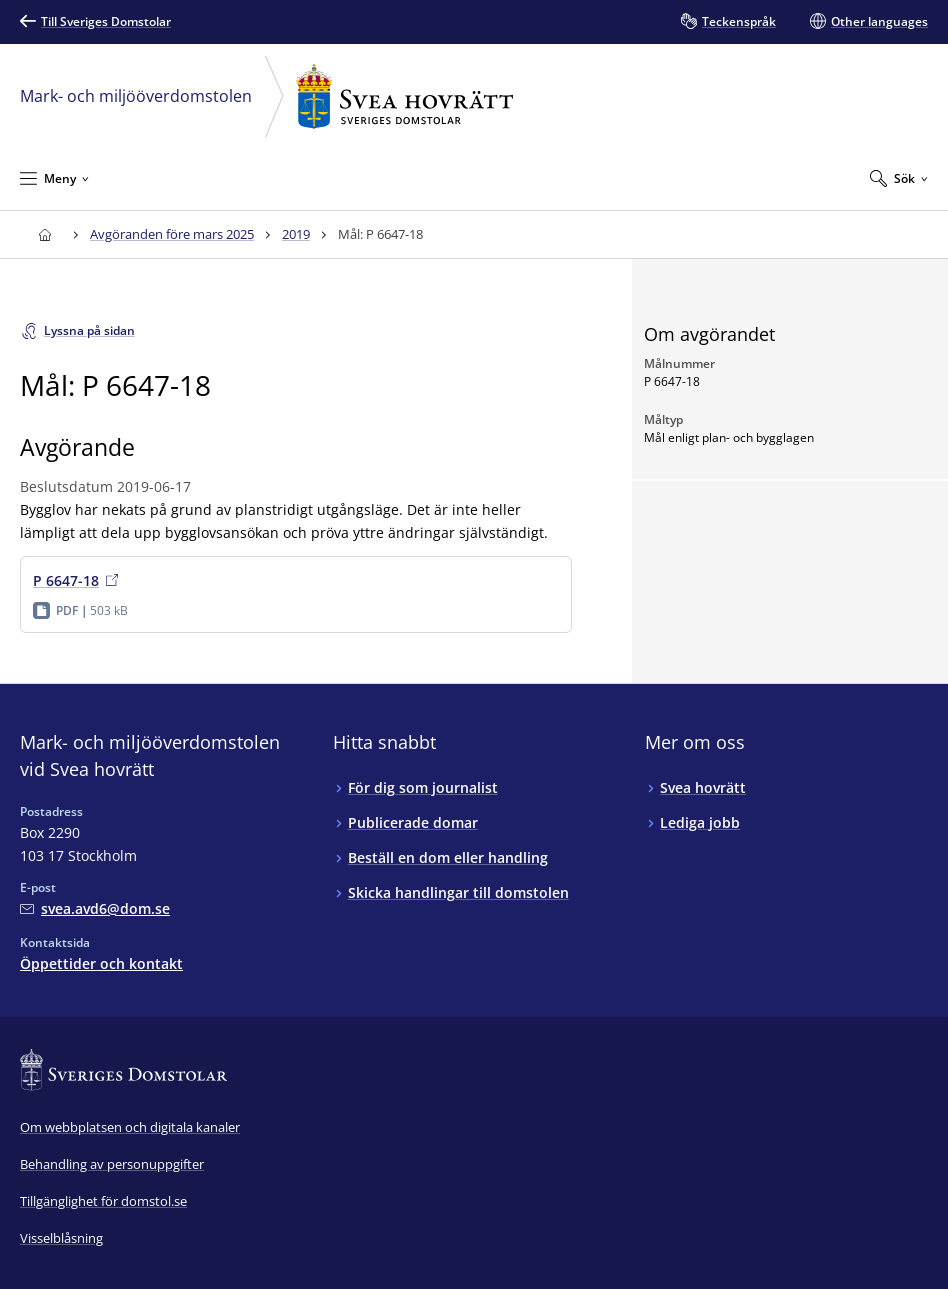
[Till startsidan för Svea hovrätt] (44, 234)
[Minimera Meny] (54, 178)
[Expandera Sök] (899, 178)
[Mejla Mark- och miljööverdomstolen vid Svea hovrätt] (95, 908)
